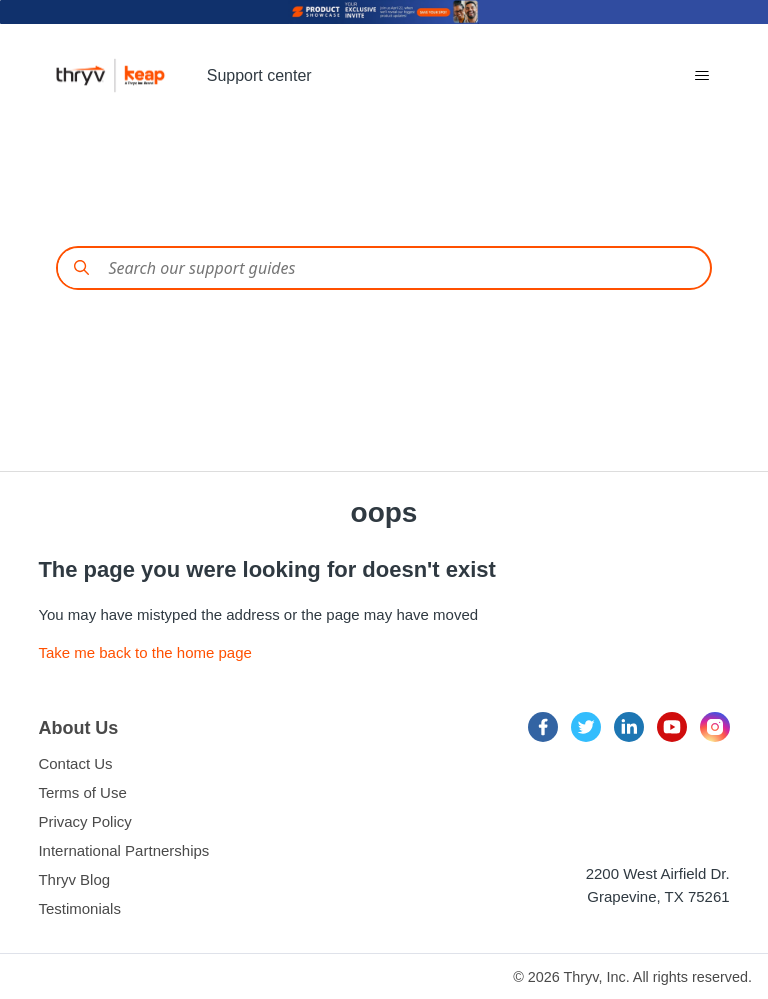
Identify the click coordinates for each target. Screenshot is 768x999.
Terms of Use (82, 792)
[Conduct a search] (383, 268)
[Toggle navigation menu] (701, 76)
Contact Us (75, 763)
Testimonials (79, 908)
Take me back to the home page (144, 652)
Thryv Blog (74, 879)
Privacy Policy (84, 821)
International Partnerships (123, 850)
